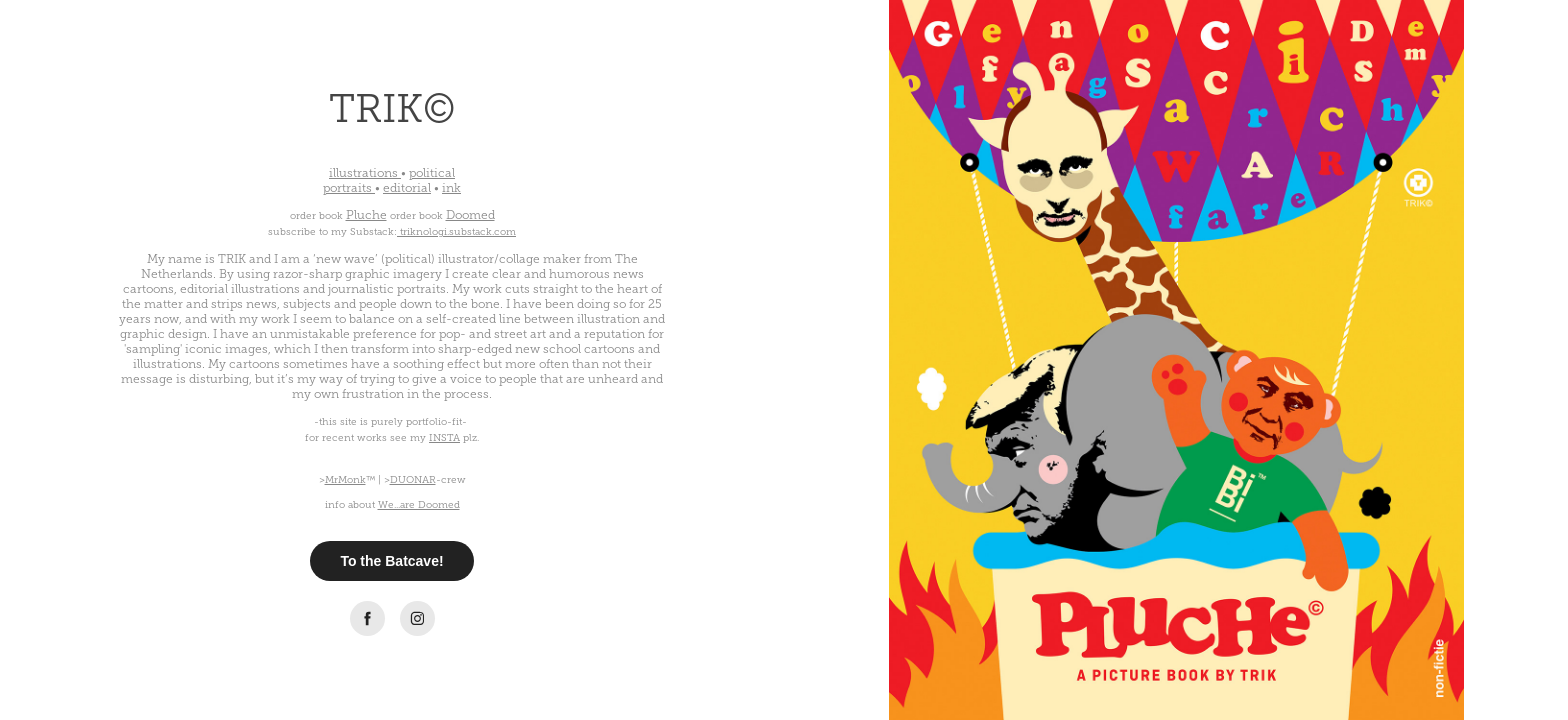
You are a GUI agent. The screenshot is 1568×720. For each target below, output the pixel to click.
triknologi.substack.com (458, 231)
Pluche (366, 215)
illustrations (363, 173)
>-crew (425, 479)
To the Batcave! (391, 561)
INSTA (444, 437)
